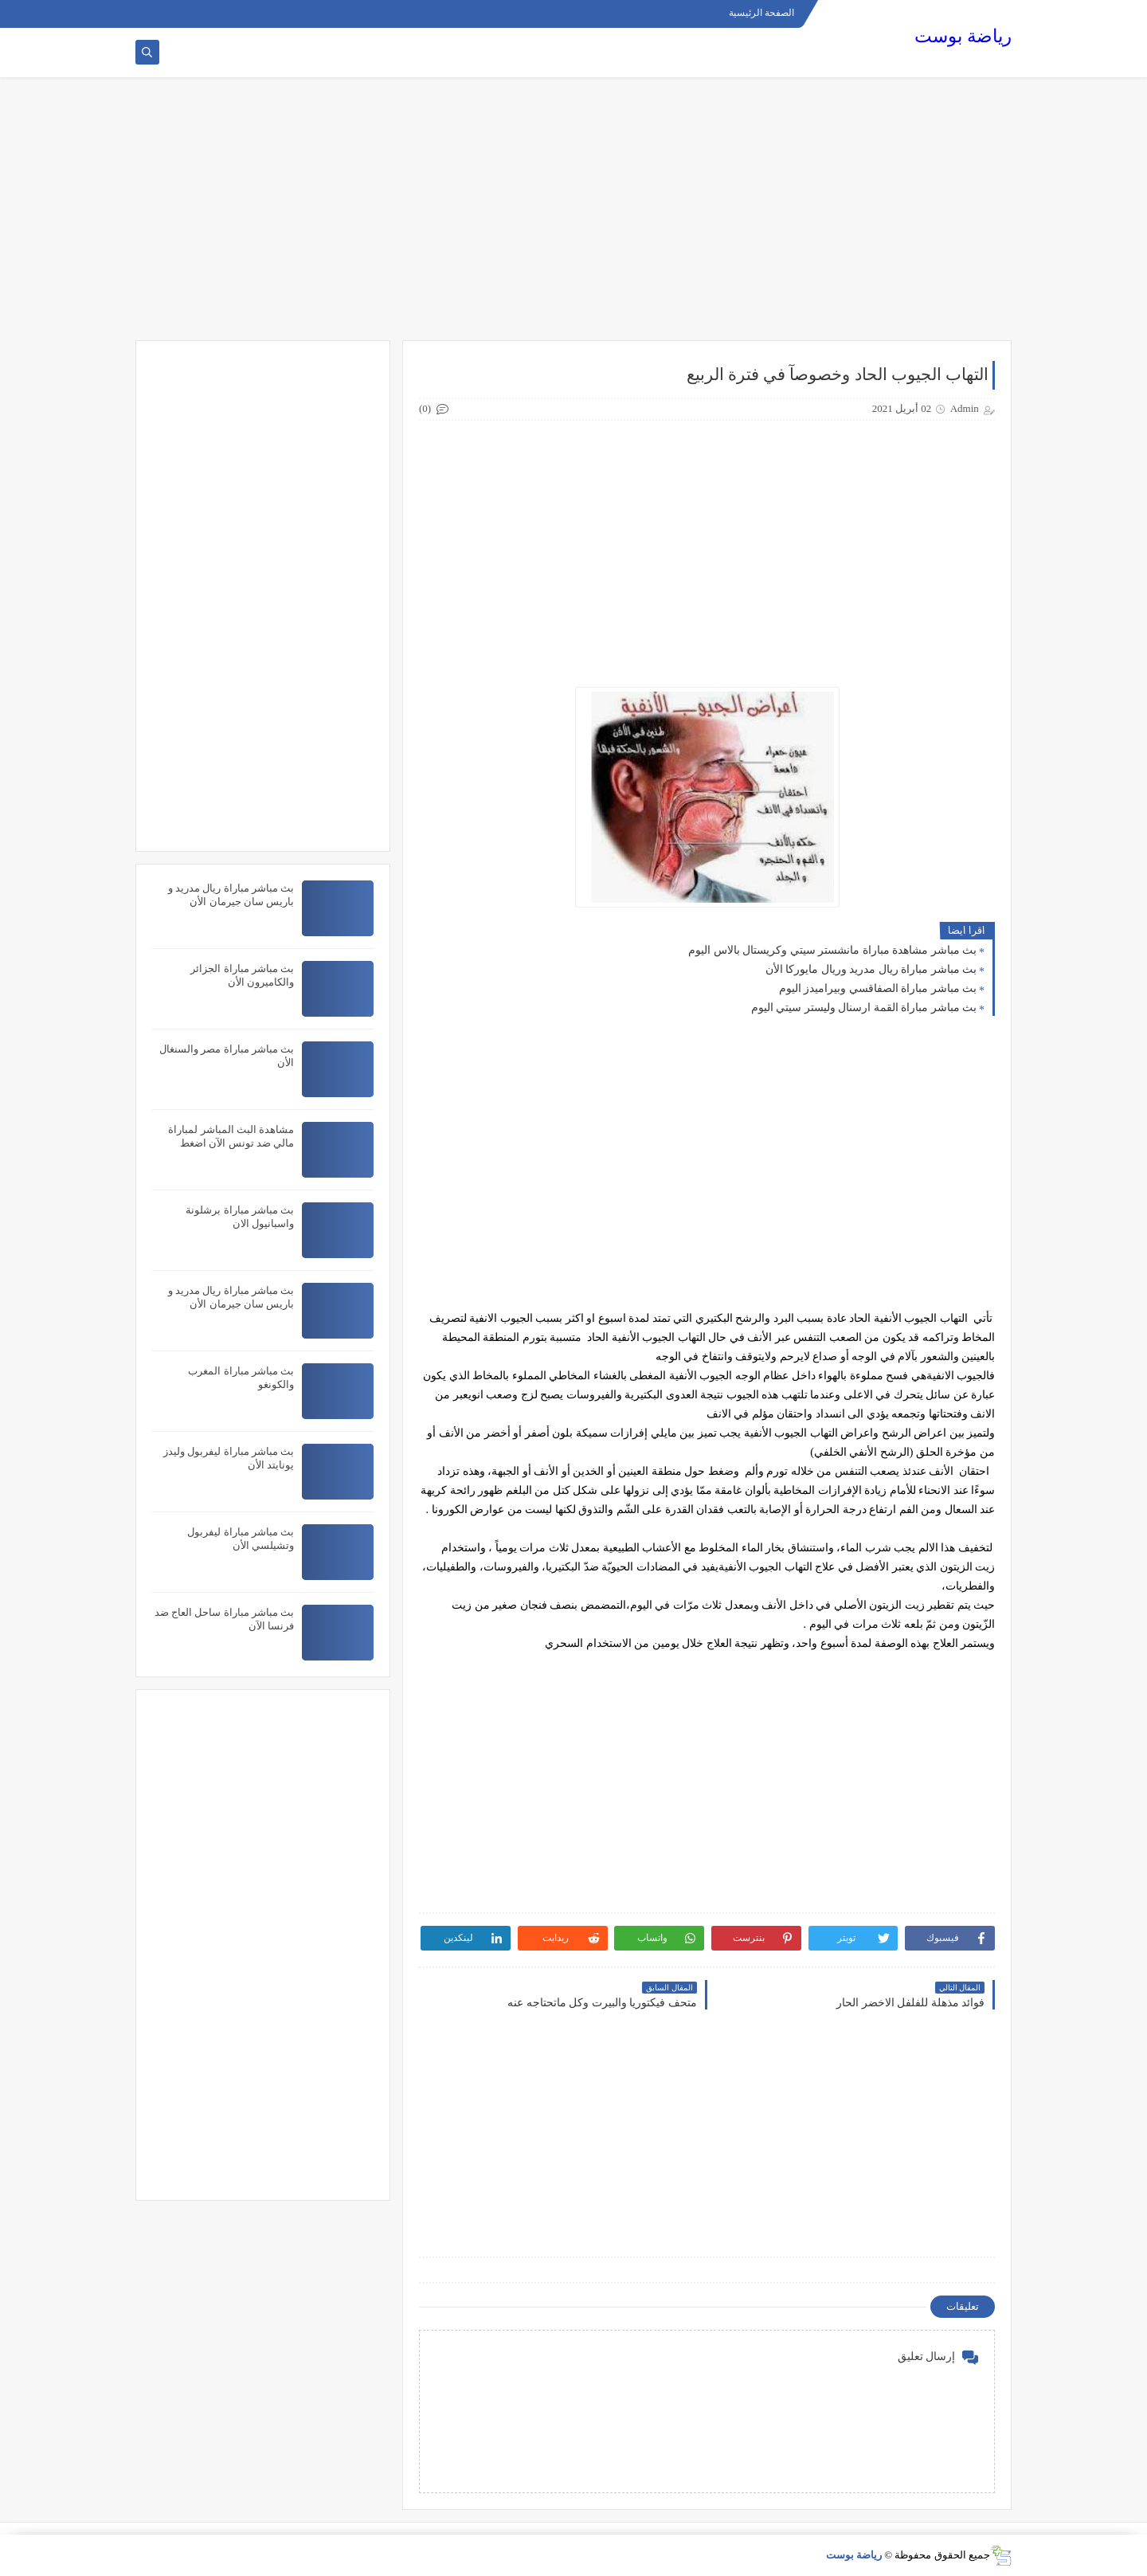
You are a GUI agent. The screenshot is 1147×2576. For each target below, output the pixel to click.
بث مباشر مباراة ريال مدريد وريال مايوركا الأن (871, 969)
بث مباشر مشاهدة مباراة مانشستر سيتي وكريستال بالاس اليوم (832, 950)
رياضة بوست (963, 36)
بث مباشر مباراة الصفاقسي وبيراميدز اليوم (878, 988)
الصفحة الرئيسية (761, 12)
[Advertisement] (573, 216)
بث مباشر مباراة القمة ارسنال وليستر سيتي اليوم (864, 1008)
